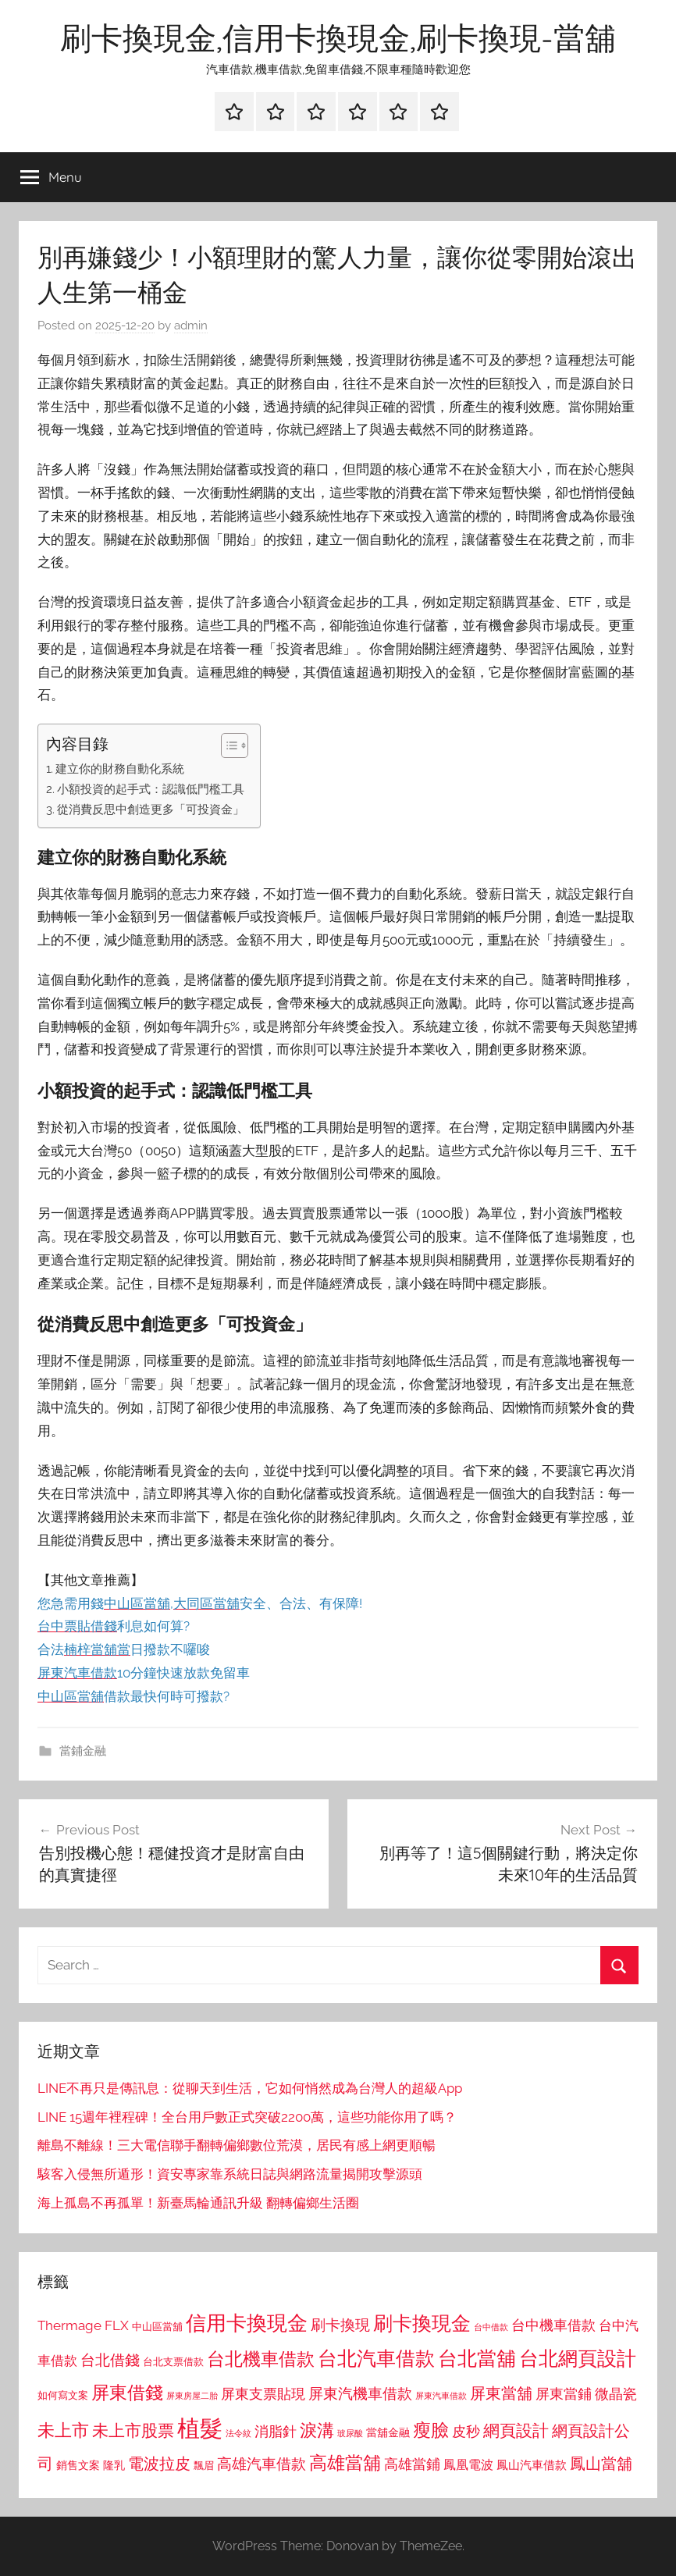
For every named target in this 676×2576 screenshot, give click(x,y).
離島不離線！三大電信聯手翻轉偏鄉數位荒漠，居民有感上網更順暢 (236, 2145)
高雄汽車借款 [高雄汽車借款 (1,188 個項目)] (261, 2464)
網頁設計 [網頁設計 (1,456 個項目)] (516, 2430)
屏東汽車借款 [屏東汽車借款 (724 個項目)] (441, 2395)
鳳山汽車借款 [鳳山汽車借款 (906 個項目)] (531, 2464)
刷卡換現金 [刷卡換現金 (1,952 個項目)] (422, 2323)
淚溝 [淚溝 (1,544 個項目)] (317, 2430)
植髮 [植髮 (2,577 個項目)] (199, 2428)
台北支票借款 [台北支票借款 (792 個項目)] (173, 2362)
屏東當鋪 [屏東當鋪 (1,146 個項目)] (563, 2394)
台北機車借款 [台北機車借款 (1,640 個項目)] (261, 2358)
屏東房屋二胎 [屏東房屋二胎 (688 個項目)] (192, 2395)
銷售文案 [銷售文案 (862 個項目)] (78, 2465)
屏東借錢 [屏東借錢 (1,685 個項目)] (127, 2392)
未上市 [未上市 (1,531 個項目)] (63, 2430)
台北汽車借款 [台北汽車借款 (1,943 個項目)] (376, 2358)
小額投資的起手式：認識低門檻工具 (150, 789)
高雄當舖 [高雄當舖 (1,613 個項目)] (345, 2463)
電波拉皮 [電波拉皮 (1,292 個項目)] (159, 2464)
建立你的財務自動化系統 (119, 769)
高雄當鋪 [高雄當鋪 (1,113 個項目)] (412, 2464)
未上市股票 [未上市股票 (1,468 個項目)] (133, 2430)
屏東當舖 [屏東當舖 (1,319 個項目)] (501, 2393)
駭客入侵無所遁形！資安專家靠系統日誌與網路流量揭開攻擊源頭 (229, 2174)
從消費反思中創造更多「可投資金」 (150, 809)
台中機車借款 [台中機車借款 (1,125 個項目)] (553, 2325)
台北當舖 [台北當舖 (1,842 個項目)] (477, 2358)
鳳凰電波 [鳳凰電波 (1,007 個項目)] (468, 2464)
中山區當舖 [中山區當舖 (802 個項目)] (157, 2326)
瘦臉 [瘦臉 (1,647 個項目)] (431, 2429)
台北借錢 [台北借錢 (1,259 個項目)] (110, 2359)
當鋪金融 (82, 1751)
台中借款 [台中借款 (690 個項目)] (491, 2327)
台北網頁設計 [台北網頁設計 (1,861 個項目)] (577, 2358)
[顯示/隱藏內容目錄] (226, 745)
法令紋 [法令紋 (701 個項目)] (238, 2433)
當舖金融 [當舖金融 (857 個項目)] (388, 2432)
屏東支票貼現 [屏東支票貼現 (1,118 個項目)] (263, 2394)
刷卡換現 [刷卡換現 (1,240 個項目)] (340, 2324)
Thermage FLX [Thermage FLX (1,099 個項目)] (83, 2325)
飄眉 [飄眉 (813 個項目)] (204, 2465)
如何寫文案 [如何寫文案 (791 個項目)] (62, 2395)
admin (191, 325)
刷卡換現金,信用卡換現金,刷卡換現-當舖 (338, 37)
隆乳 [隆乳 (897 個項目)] (114, 2465)
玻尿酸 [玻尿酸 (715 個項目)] (350, 2433)
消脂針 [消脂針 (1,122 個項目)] (275, 2431)
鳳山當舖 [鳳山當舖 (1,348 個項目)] (601, 2463)
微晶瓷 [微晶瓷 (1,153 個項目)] (616, 2394)
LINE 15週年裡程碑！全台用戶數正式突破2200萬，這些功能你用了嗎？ (247, 2117)
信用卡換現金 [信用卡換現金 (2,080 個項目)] (247, 2323)
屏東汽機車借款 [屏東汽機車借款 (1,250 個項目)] (360, 2393)
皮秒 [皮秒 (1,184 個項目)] (466, 2431)
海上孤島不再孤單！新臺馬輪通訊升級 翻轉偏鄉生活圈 (198, 2203)
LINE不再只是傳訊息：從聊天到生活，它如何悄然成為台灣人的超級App (249, 2088)
